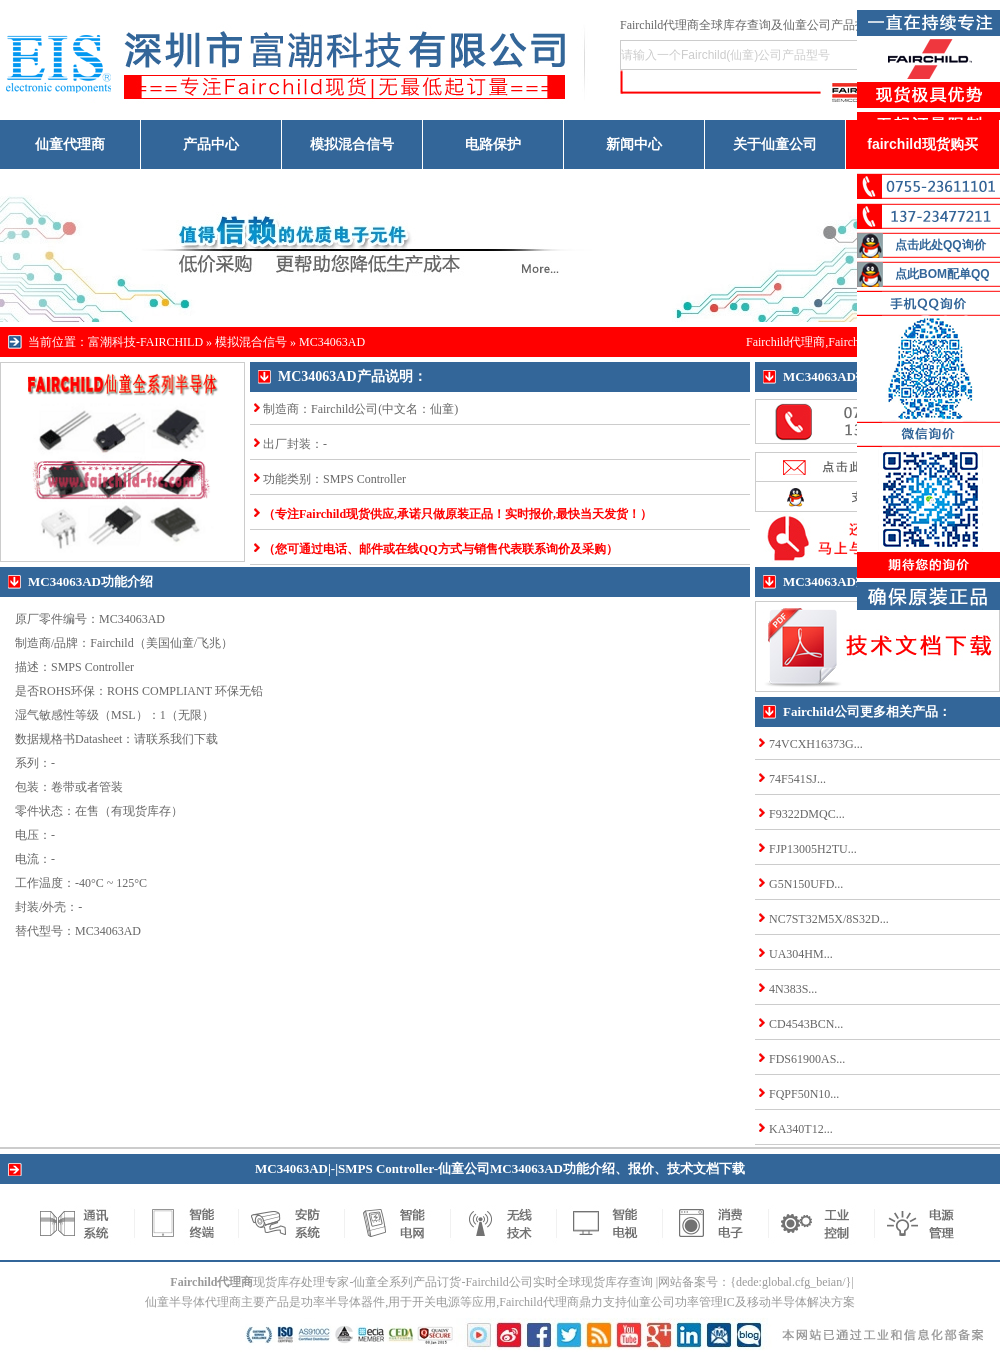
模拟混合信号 (352, 144)
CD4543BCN (801, 1024)
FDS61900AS (802, 1059)
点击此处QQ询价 (940, 245)
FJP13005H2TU (808, 849)
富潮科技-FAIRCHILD (145, 342)
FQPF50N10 (799, 1094)
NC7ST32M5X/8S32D (824, 919)
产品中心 (211, 144)
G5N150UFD (801, 884)
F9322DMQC (802, 814)
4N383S (788, 989)
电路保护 (493, 144)
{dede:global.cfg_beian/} (790, 1282)
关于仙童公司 (775, 144)
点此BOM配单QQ (942, 274)
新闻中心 (634, 144)
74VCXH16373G (811, 744)
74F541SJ (793, 779)
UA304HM (796, 954)
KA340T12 (796, 1129)
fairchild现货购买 (922, 144)
